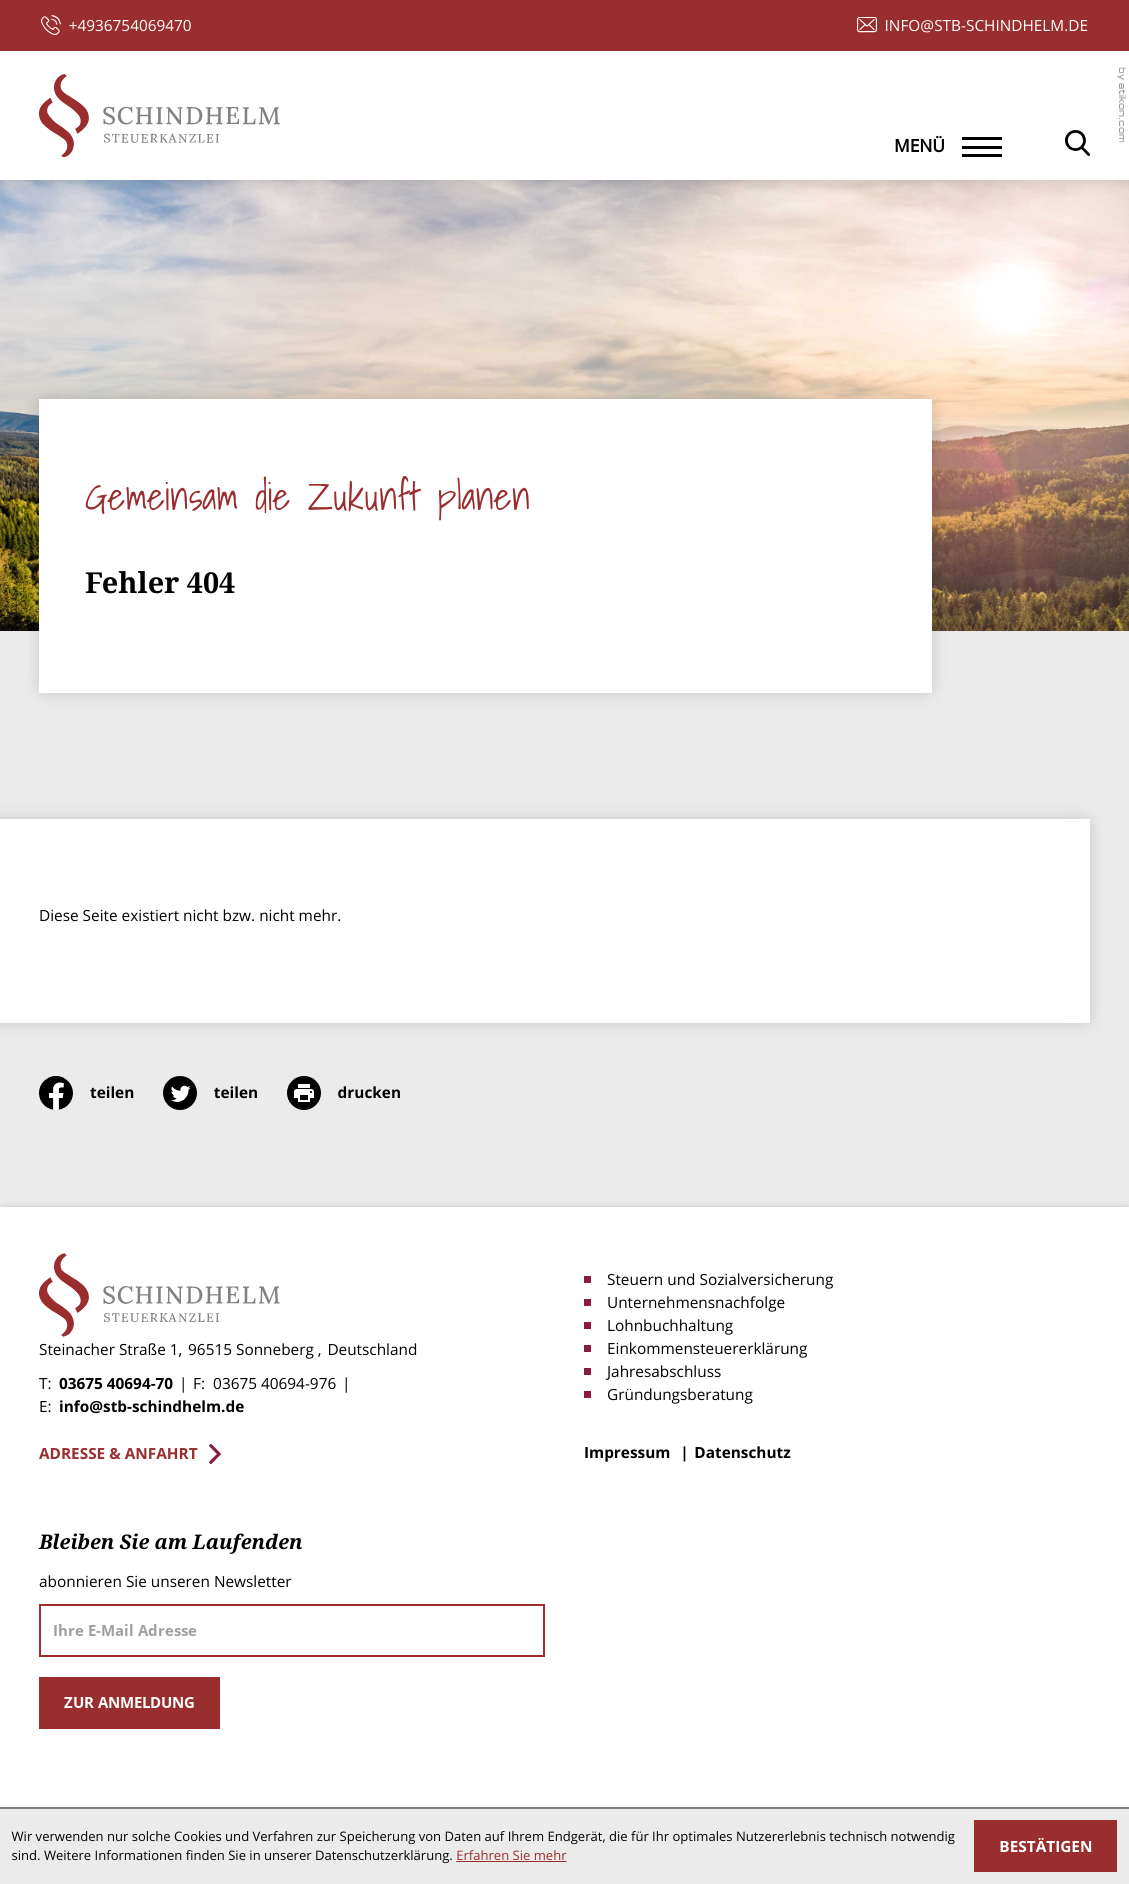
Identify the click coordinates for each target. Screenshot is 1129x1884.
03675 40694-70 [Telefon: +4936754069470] (116, 1383)
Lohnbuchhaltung (670, 1325)
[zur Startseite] (159, 115)
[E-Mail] (292, 1630)
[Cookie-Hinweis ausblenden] (1045, 1846)
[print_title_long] (358, 1093)
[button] (116, 25)
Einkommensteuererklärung (707, 1348)
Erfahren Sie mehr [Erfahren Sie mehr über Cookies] (511, 1855)
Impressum (627, 1452)
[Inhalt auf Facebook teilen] (101, 1093)
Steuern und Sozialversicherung (720, 1279)
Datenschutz (742, 1452)
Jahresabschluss (664, 1371)
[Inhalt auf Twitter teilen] (225, 1093)
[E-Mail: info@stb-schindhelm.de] (972, 25)
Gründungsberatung (680, 1394)
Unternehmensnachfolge (696, 1302)
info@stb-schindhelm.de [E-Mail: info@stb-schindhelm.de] (151, 1406)
